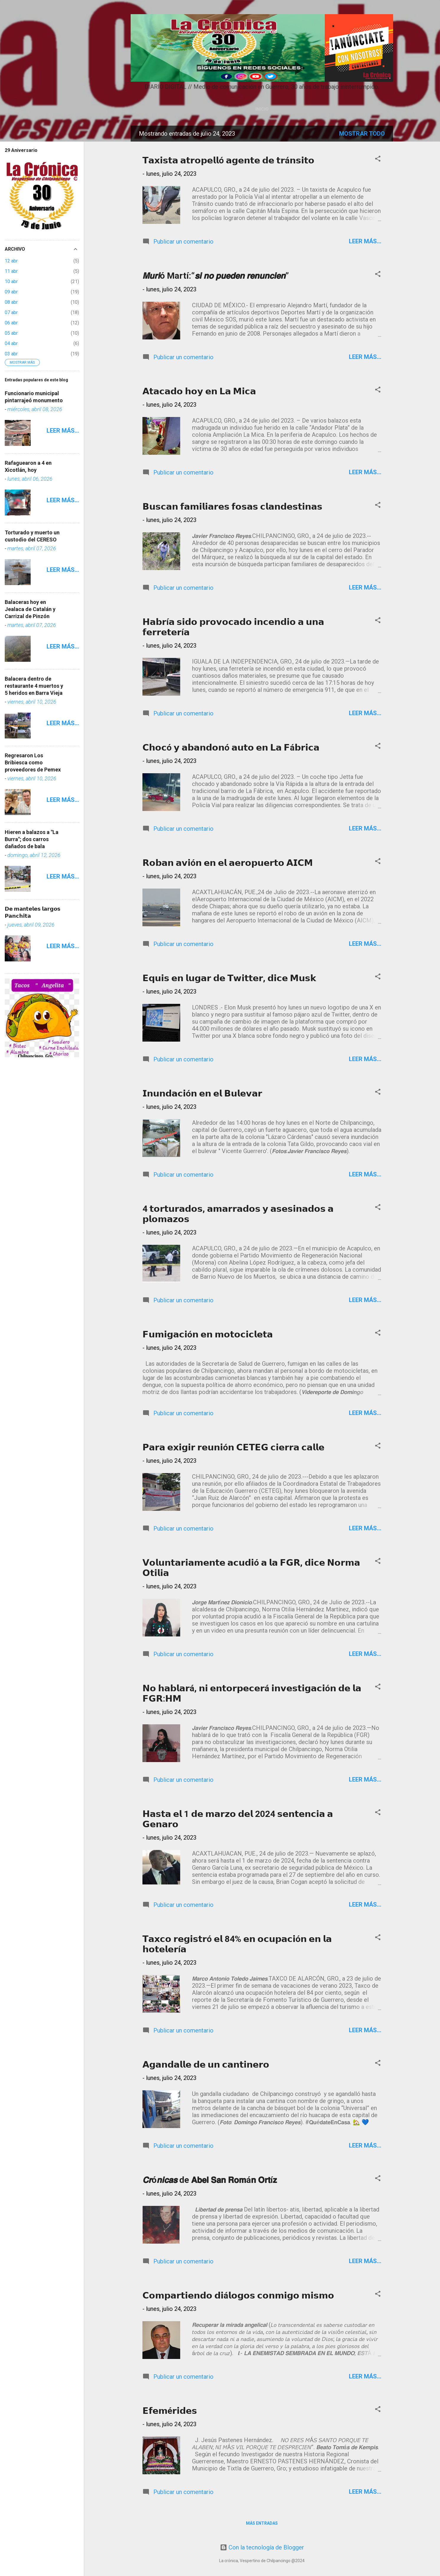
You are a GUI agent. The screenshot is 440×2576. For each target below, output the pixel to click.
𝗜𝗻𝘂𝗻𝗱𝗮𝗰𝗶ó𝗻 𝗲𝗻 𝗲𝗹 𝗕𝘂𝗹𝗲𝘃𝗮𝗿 (202, 1093)
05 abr (11, 333)
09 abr (11, 292)
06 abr (11, 323)
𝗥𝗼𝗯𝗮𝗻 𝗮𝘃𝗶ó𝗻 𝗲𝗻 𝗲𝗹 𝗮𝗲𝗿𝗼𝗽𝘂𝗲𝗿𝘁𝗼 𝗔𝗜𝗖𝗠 (227, 863)
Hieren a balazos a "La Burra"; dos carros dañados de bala (31, 839)
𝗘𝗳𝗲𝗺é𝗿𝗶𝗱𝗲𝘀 (169, 2411)
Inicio (262, 109)
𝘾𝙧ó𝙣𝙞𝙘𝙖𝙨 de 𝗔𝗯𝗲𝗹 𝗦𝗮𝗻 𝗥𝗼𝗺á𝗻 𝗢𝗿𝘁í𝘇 (209, 2180)
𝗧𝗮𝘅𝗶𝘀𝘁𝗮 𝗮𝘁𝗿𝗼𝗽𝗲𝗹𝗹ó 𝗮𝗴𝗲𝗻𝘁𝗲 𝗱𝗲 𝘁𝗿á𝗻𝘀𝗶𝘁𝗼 (228, 160)
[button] (377, 159)
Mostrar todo (362, 133)
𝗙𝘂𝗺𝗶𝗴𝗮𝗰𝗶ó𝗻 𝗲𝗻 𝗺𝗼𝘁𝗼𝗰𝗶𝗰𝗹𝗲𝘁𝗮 (207, 1334)
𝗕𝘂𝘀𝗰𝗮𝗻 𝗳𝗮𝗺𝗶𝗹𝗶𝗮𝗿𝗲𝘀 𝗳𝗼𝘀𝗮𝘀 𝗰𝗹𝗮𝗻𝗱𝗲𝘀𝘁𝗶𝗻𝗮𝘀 (232, 506)
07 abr (11, 312)
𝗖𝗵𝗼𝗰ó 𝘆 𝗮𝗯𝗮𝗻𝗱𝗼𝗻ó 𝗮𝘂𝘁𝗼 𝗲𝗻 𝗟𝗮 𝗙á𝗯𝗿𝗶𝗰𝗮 (230, 747)
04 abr (11, 343)
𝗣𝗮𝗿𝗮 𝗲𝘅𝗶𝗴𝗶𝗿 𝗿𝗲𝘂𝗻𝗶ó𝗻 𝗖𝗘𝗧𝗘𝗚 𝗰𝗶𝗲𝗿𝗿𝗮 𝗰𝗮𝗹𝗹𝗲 (233, 1447)
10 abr (11, 281)
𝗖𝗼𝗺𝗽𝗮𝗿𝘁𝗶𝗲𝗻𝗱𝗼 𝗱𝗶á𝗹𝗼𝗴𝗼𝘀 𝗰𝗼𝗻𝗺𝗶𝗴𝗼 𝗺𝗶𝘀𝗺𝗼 (238, 2295)
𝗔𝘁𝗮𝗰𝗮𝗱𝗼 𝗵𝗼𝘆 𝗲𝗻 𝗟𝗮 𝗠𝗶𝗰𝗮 (199, 391)
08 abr (11, 302)
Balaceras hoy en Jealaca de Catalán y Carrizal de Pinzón (30, 609)
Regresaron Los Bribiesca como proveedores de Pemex (33, 762)
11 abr (11, 271)
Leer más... (365, 241)
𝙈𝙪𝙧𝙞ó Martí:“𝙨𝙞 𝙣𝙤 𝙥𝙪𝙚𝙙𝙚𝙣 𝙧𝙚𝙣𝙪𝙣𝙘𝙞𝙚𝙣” (215, 275)
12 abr (11, 261)
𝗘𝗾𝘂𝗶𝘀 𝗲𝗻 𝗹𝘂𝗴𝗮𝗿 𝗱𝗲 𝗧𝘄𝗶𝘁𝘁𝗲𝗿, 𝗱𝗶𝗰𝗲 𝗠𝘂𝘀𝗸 (229, 978)
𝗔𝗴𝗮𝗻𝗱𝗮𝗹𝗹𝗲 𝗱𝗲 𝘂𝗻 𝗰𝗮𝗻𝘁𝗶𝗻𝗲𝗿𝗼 (205, 2064)
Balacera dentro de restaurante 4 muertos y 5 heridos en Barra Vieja (34, 686)
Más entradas (262, 2523)
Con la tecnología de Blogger (262, 2547)
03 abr (11, 354)
